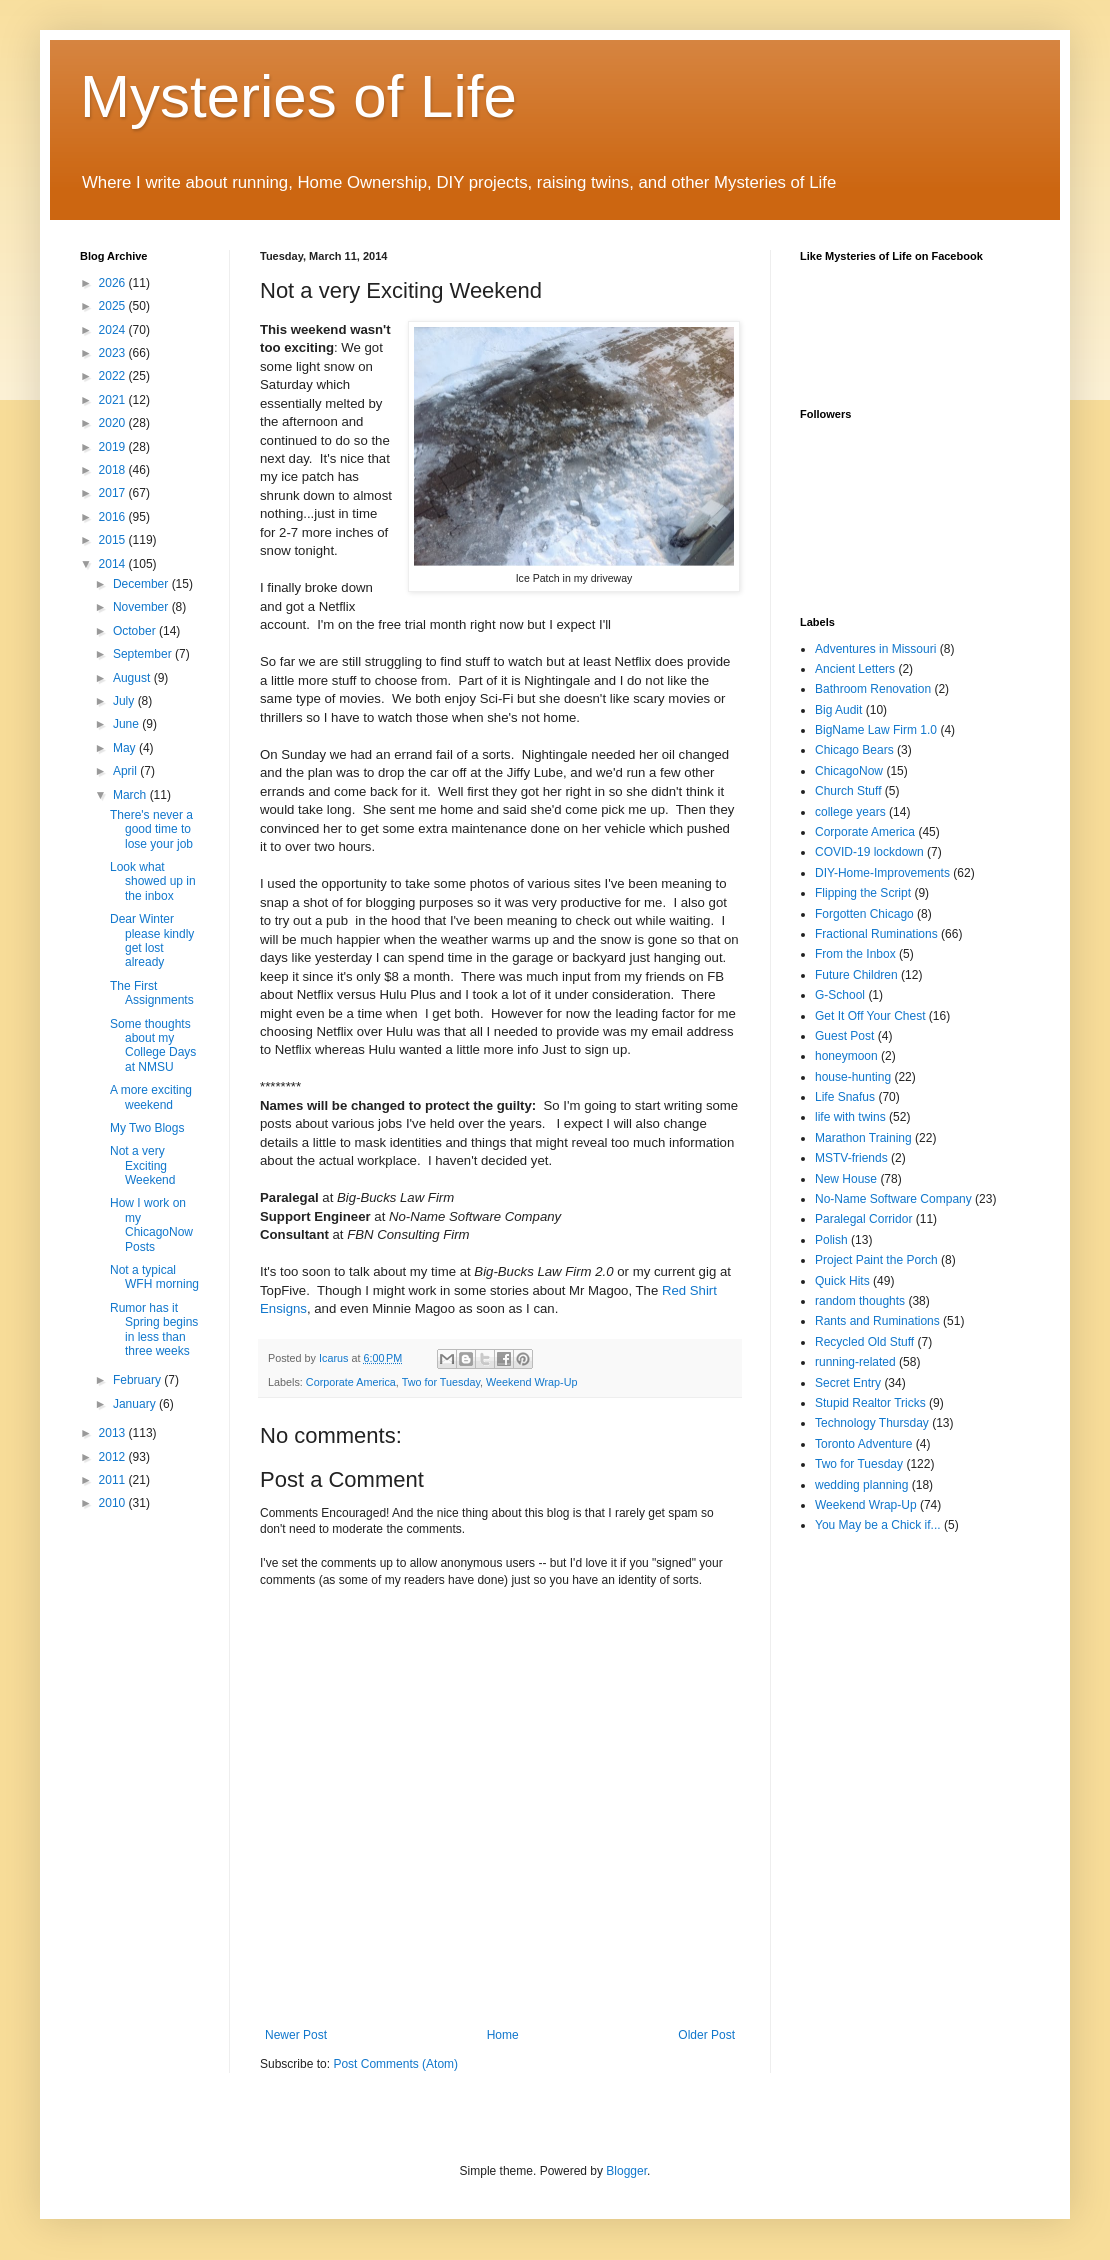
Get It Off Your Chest (870, 1016)
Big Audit (838, 710)
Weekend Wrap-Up (531, 1382)
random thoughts (860, 1301)
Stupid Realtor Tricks (870, 1403)
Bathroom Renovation (873, 689)
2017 (114, 493)
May (126, 748)
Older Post (706, 2035)
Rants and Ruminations (877, 1321)
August (133, 678)
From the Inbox (855, 954)
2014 (114, 564)
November (142, 607)
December (142, 584)
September (144, 654)
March (131, 795)
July (125, 701)
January (136, 1404)
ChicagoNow (849, 771)
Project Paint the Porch (876, 1260)
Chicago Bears (854, 750)
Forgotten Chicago (864, 914)
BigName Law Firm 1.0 (876, 730)
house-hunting (853, 1077)
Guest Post (844, 1036)
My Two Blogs (147, 1128)
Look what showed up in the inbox (153, 881)
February (138, 1380)
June (127, 724)
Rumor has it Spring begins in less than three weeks (154, 1329)
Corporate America (351, 1382)
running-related (855, 1362)
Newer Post (296, 2035)
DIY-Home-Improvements (882, 873)
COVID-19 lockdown (869, 852)
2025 (114, 306)
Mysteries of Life (298, 96)
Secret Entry (848, 1383)
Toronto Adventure (863, 1444)
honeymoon (846, 1056)
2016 (114, 517)
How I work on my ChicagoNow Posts (151, 1224)
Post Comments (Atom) (395, 2064)
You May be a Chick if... (878, 1525)
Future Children (856, 975)
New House (846, 1179)
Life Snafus (845, 1097)
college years (850, 812)
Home (503, 2035)
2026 (114, 283)
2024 (114, 330)
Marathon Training (863, 1138)
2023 (114, 353)
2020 (114, 423)
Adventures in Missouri (875, 649)
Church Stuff (848, 791)
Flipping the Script (863, 893)
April (126, 771)
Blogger (626, 2171)
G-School (840, 995)
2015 (114, 540)
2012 (114, 1457)
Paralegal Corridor (863, 1219)
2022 (114, 376)
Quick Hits (842, 1281)
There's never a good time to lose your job (151, 829)
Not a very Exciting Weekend (142, 1165)
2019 (114, 447)
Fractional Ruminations (876, 934)
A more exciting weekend (151, 1097)
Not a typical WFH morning (154, 1277)
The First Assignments (152, 993)
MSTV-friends (851, 1158)
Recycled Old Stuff (864, 1342)
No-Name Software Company (893, 1199)
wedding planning (861, 1485)
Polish (831, 1240)
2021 (114, 400)
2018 (114, 470)
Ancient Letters (855, 669)
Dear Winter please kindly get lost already (152, 940)
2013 (114, 1433)
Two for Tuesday (441, 1382)
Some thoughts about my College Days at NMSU (153, 1045)
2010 (114, 1503)
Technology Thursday (872, 1423)
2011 (114, 1480)
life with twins (850, 1117)
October (136, 631)
